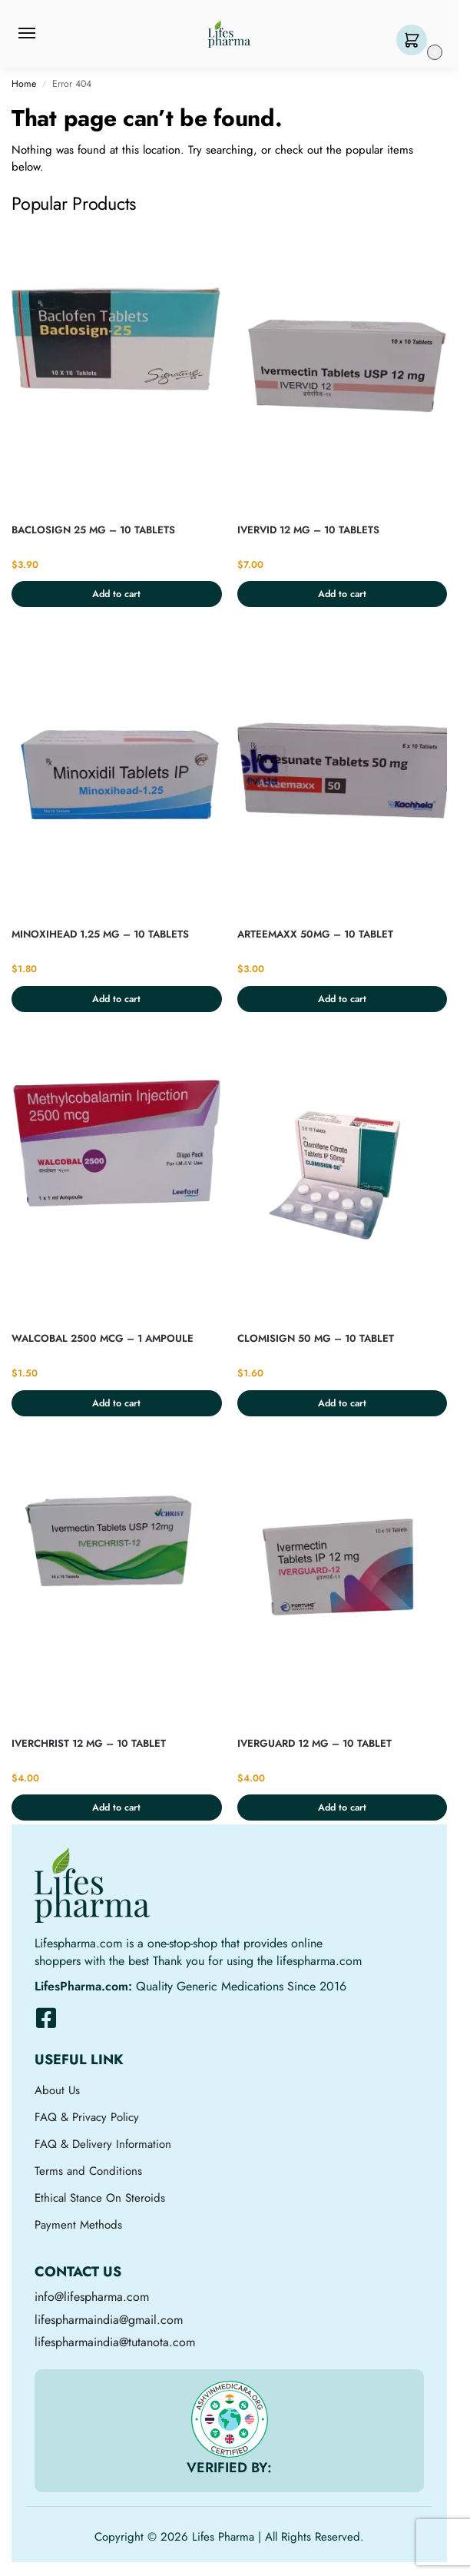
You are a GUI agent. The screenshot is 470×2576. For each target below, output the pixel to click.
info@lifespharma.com (92, 2296)
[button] (415, 41)
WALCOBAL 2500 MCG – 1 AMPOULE (103, 1338)
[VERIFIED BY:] (229, 2419)
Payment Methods (78, 2224)
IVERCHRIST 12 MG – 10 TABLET (89, 1743)
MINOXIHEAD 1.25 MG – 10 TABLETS (100, 934)
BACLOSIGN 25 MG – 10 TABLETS (93, 530)
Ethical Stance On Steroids (100, 2197)
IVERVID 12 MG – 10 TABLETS (308, 530)
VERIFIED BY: (229, 2468)
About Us (57, 2090)
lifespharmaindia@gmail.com (109, 2320)
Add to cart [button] (116, 594)
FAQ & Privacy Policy (87, 2117)
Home (24, 84)
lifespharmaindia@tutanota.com (115, 2342)
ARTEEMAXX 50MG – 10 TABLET (315, 934)
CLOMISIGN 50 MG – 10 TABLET (315, 1338)
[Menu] (41, 33)
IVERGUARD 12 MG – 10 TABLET (314, 1743)
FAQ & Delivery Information (103, 2144)
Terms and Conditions (88, 2171)
